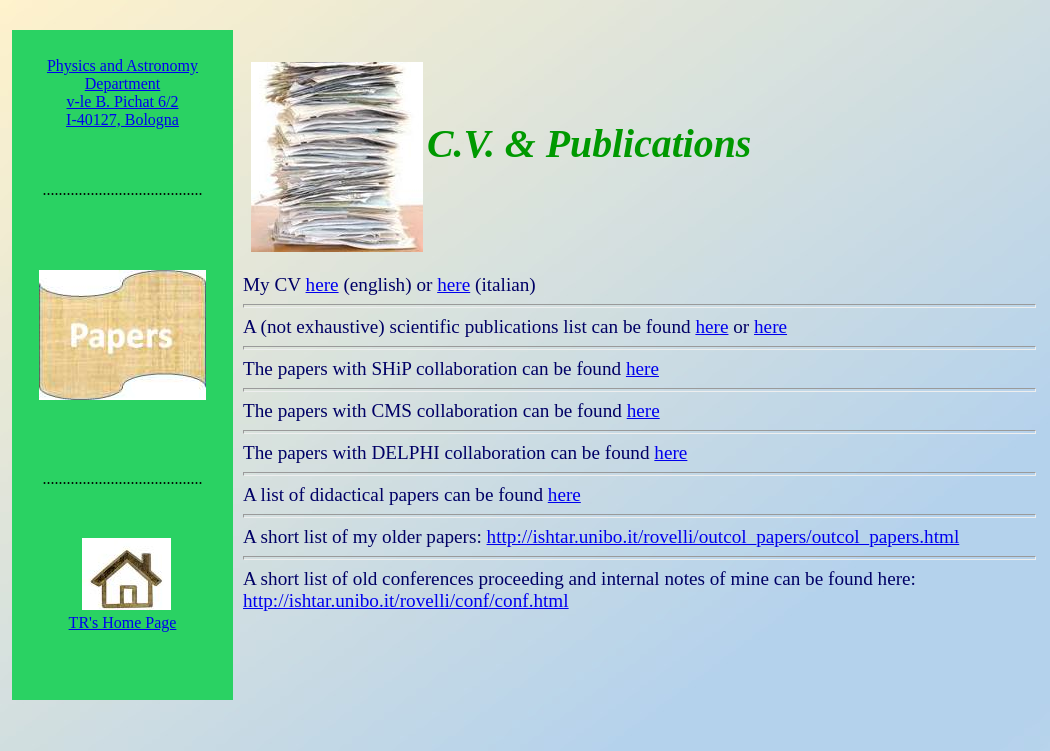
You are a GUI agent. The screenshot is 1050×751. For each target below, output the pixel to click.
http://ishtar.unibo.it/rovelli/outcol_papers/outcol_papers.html (723, 536)
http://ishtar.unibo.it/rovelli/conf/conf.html (406, 600)
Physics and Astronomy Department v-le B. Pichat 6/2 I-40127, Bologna (122, 92)
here (322, 284)
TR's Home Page (123, 622)
